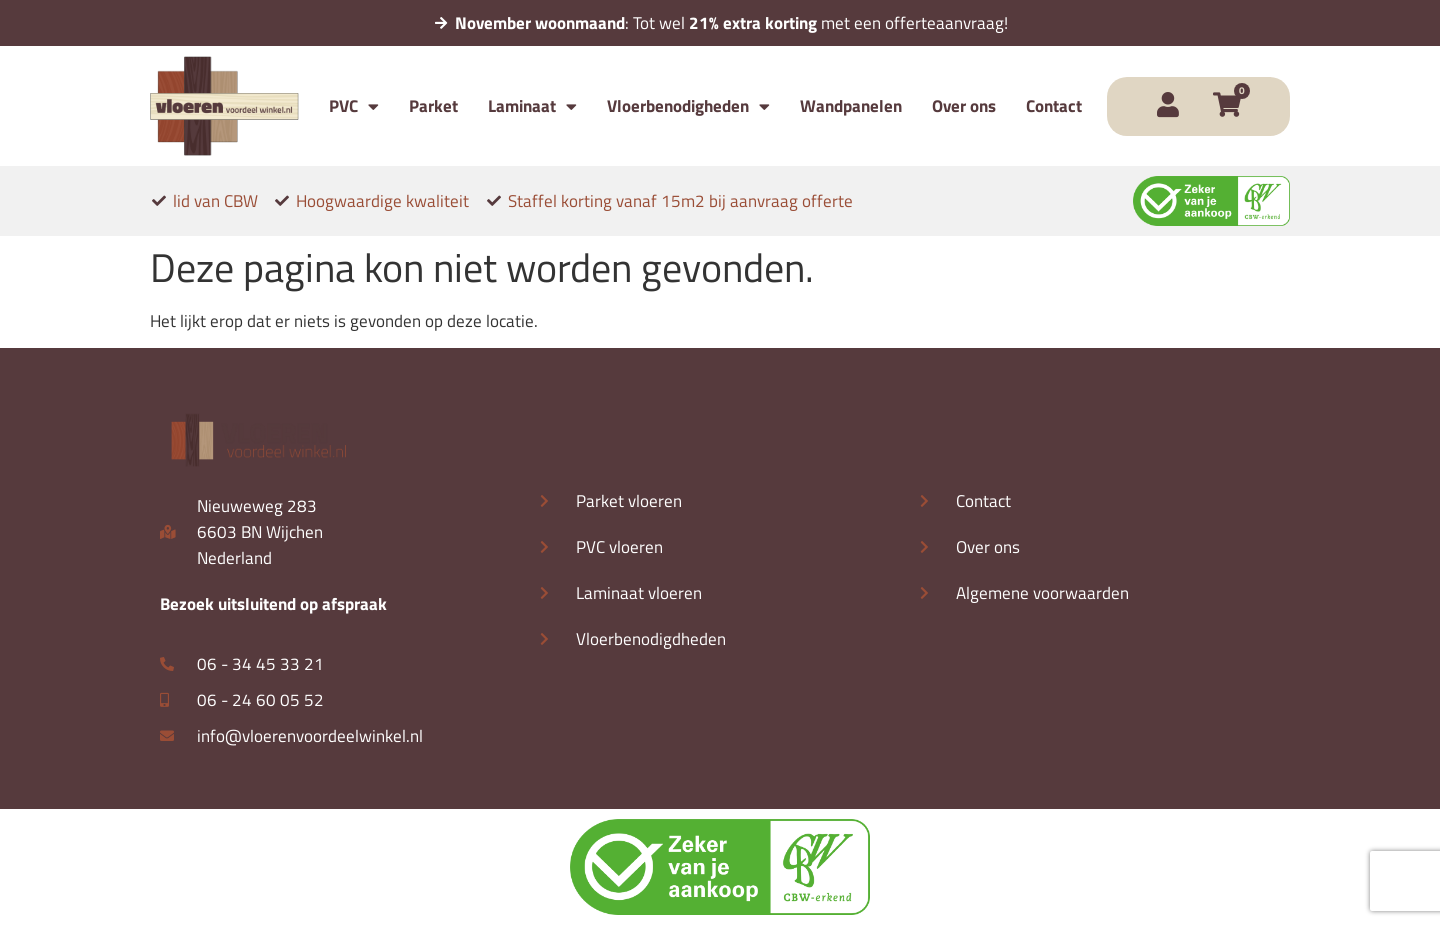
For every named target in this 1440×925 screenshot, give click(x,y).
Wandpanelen (851, 106)
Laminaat (532, 106)
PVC (354, 106)
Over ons (964, 106)
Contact (1054, 106)
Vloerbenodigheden (688, 106)
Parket (433, 106)
